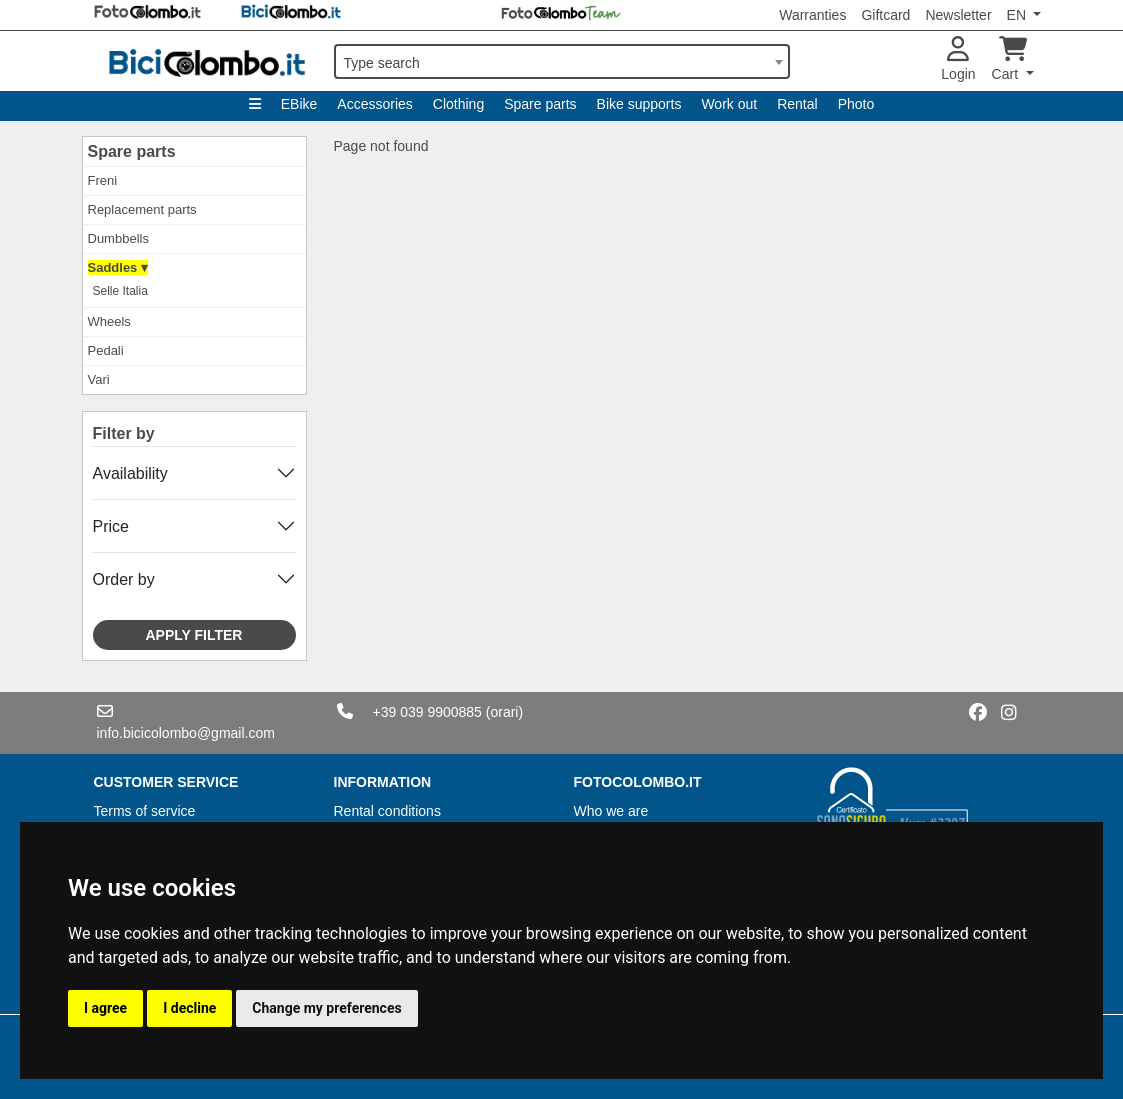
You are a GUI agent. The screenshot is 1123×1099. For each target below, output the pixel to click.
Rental (797, 104)
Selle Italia (120, 291)
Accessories (374, 104)
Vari (99, 379)
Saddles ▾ (118, 267)
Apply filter (194, 635)
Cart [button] (1009, 59)
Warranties (812, 15)
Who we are (611, 811)
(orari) (504, 712)
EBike (299, 104)
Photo (856, 104)
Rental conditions (387, 811)
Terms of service (145, 811)
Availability (130, 473)
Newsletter (958, 15)
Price (111, 526)
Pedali (106, 350)
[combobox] (562, 61)
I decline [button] (189, 1008)
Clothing (458, 104)
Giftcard (885, 15)
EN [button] (1018, 15)
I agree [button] (105, 1008)
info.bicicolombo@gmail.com (186, 733)
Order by (124, 579)
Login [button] (958, 59)
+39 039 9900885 (427, 712)
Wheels (109, 321)
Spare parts (540, 104)
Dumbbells (118, 238)
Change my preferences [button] (326, 1008)
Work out (729, 104)
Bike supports (639, 104)
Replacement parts (142, 209)
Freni (103, 180)
